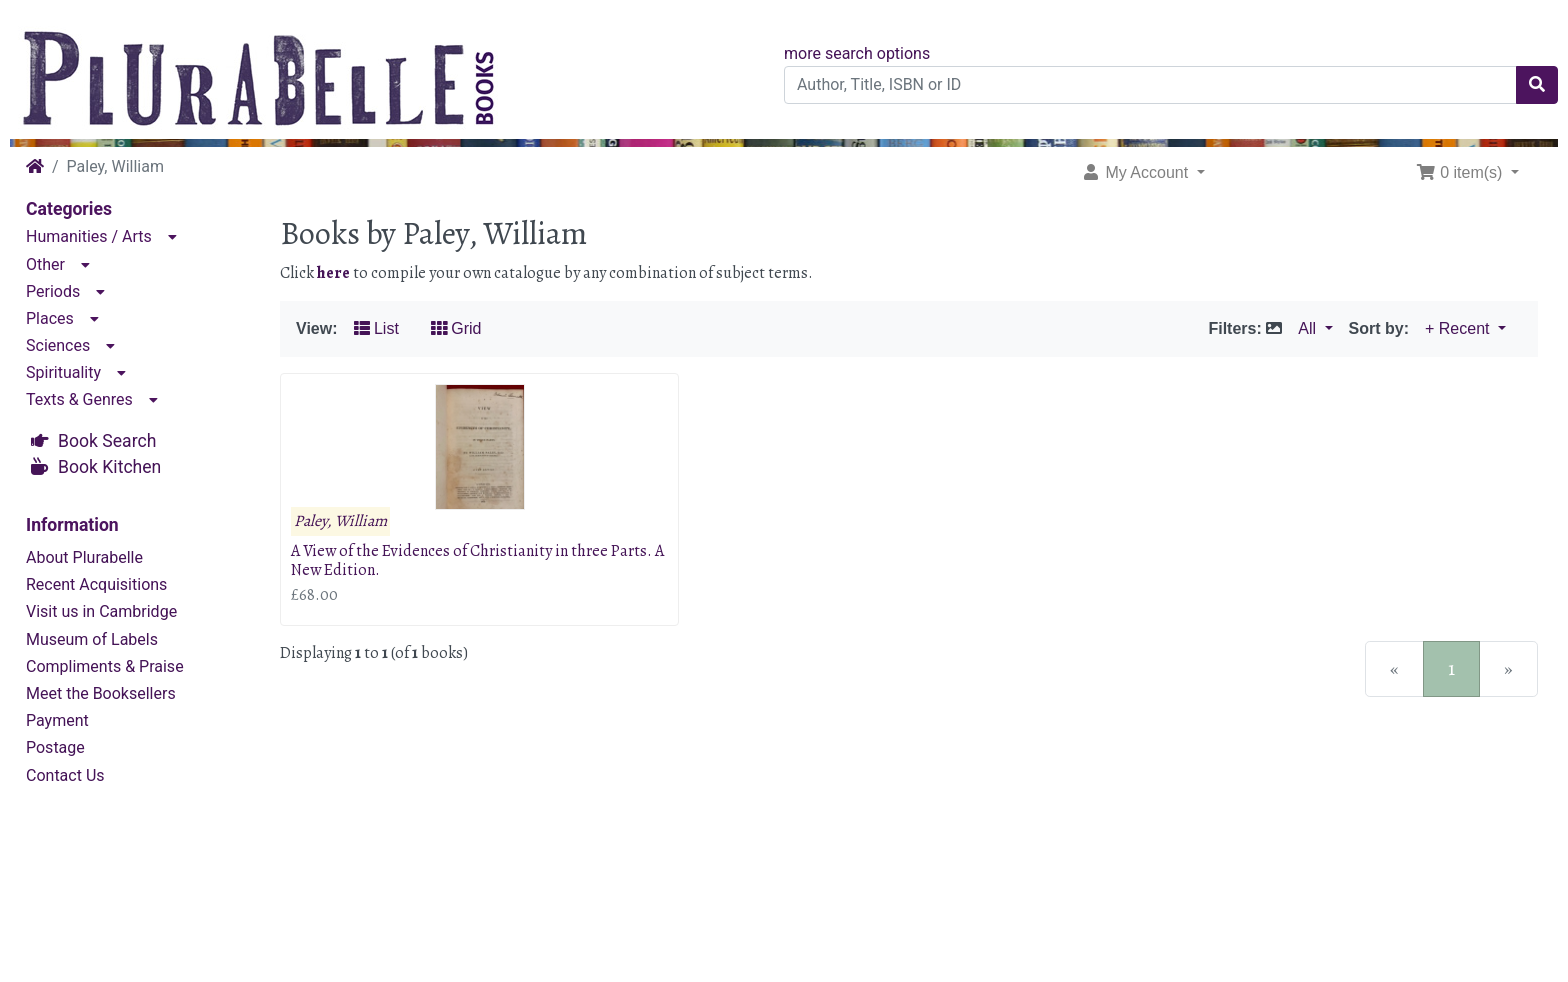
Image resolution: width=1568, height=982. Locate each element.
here (333, 273)
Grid (456, 328)
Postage (55, 747)
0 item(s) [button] (1461, 172)
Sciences (58, 345)
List (376, 328)
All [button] (1309, 328)
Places (50, 318)
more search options (857, 53)
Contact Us (65, 775)
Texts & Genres (79, 399)
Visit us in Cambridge (101, 611)
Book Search (107, 441)
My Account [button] (1137, 172)
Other (45, 264)
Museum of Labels (92, 639)
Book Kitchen (109, 467)
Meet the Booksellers (101, 693)
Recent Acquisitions (96, 584)
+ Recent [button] (1459, 328)
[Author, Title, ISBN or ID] (1150, 85)
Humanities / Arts (89, 236)
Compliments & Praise (105, 666)
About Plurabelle (84, 557)
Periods (53, 291)
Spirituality (63, 372)
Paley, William (340, 522)
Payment (57, 720)
